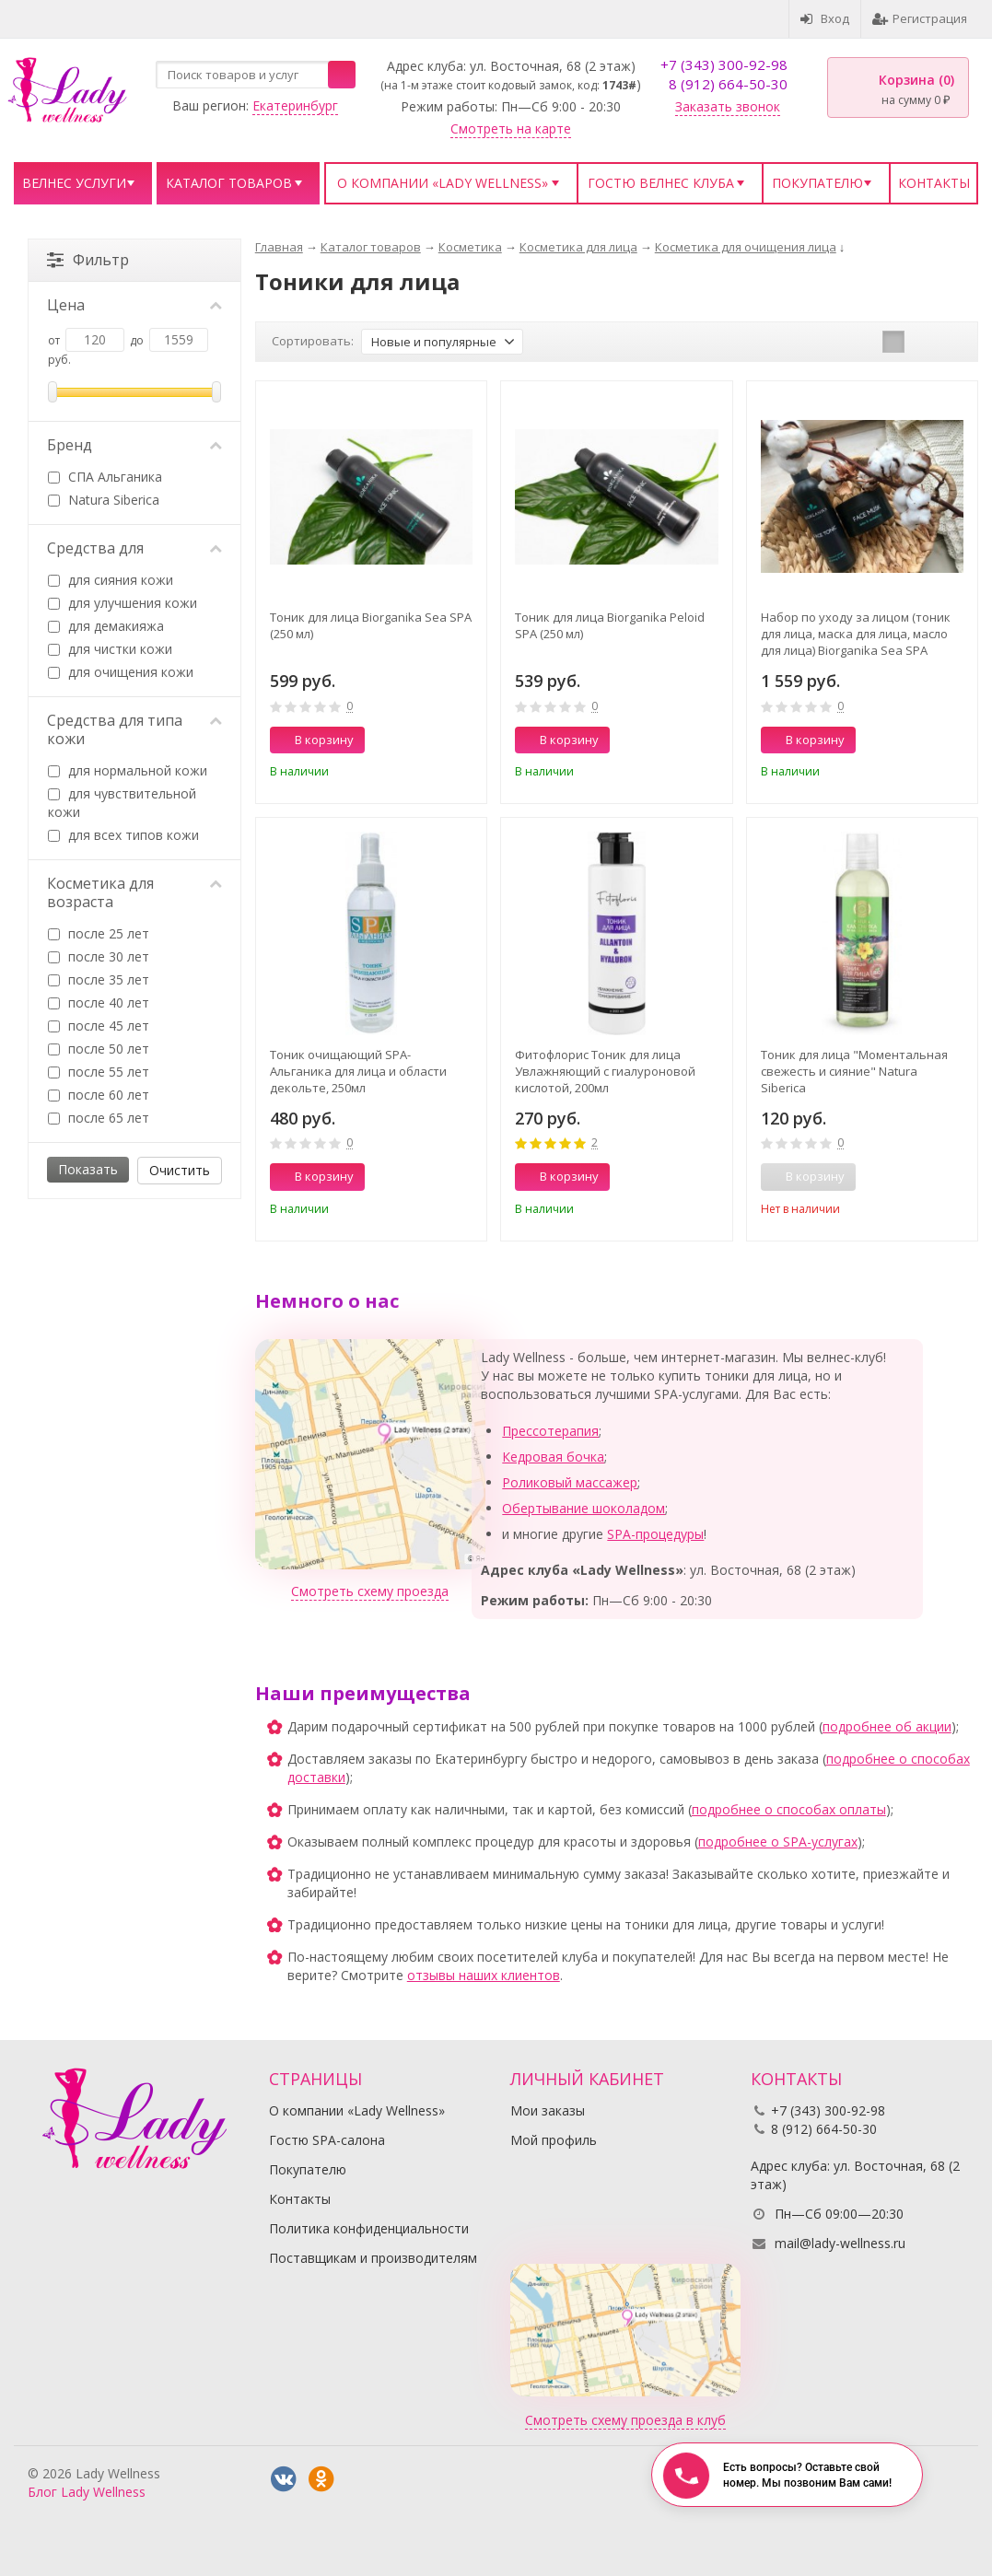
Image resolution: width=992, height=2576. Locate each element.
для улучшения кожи (122, 603)
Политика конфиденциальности (369, 2228)
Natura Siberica (103, 499)
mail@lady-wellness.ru (840, 2243)
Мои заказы (547, 2110)
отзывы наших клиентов (483, 1975)
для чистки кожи (110, 649)
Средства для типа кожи (134, 729)
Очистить (179, 1170)
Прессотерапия (550, 1431)
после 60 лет (98, 1094)
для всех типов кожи (123, 835)
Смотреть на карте (510, 128)
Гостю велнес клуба (661, 183)
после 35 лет (98, 979)
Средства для (134, 548)
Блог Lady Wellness (87, 2491)
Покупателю (817, 183)
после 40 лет (98, 1002)
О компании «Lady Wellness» (442, 183)
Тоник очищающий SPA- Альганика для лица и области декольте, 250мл (358, 1071)
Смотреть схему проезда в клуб (625, 2420)
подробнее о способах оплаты (789, 1809)
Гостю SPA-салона (327, 2140)
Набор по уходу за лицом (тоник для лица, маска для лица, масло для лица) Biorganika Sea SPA (856, 634)
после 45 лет (98, 1025)
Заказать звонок (727, 106)
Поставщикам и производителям (373, 2258)
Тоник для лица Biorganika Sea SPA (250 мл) (371, 625)
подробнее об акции (887, 1726)
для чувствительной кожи (122, 803)
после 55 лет (98, 1071)
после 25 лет (98, 933)
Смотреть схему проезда (370, 1591)
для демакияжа (106, 626)
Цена (134, 305)
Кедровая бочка (553, 1456)
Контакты (934, 183)
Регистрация (919, 18)
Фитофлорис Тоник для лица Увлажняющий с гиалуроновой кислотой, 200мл (605, 1071)
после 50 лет (98, 1048)
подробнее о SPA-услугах (778, 1841)
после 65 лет (98, 1117)
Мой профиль (553, 2140)
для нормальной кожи (127, 770)
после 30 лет (98, 956)
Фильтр (88, 260)
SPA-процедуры (655, 1534)
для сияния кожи (110, 580)
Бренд (134, 445)
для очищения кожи (120, 672)
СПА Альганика (105, 476)
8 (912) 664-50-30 (728, 84)
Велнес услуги (74, 183)
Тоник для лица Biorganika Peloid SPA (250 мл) (610, 625)
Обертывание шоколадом (583, 1508)
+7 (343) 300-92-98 (724, 64)
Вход (824, 18)
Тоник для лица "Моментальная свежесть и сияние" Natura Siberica (854, 1071)
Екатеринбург (295, 105)
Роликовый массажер (569, 1482)
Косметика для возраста (134, 892)
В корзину (314, 739)
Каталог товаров (229, 183)
